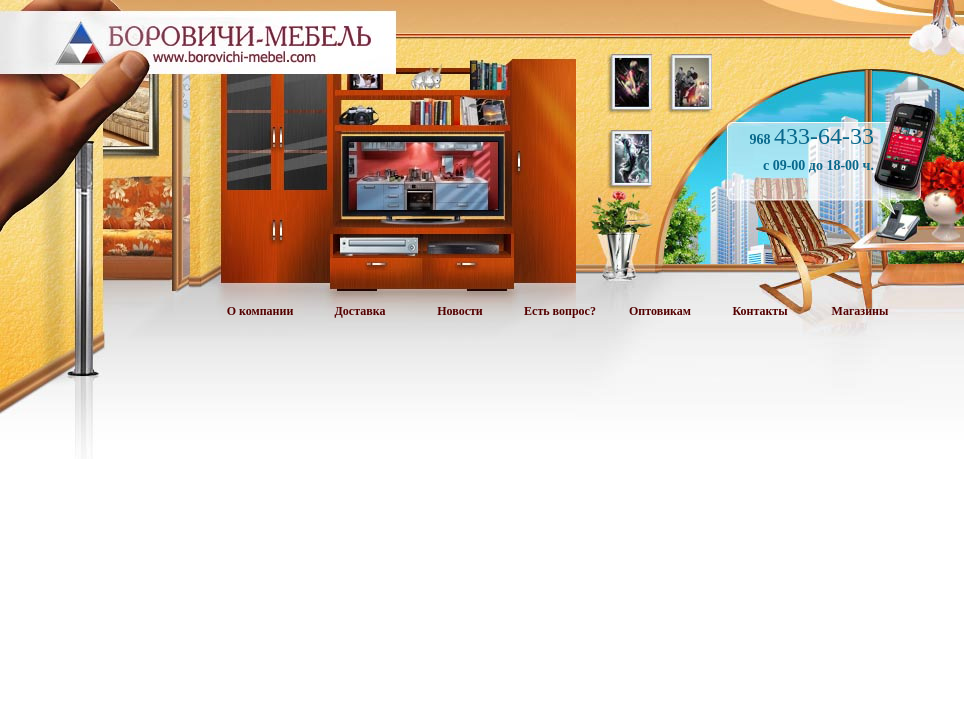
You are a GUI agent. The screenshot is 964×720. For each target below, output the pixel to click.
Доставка (360, 311)
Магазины (860, 311)
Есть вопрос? (560, 311)
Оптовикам (660, 311)
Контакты (759, 311)
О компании (260, 311)
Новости (460, 311)
